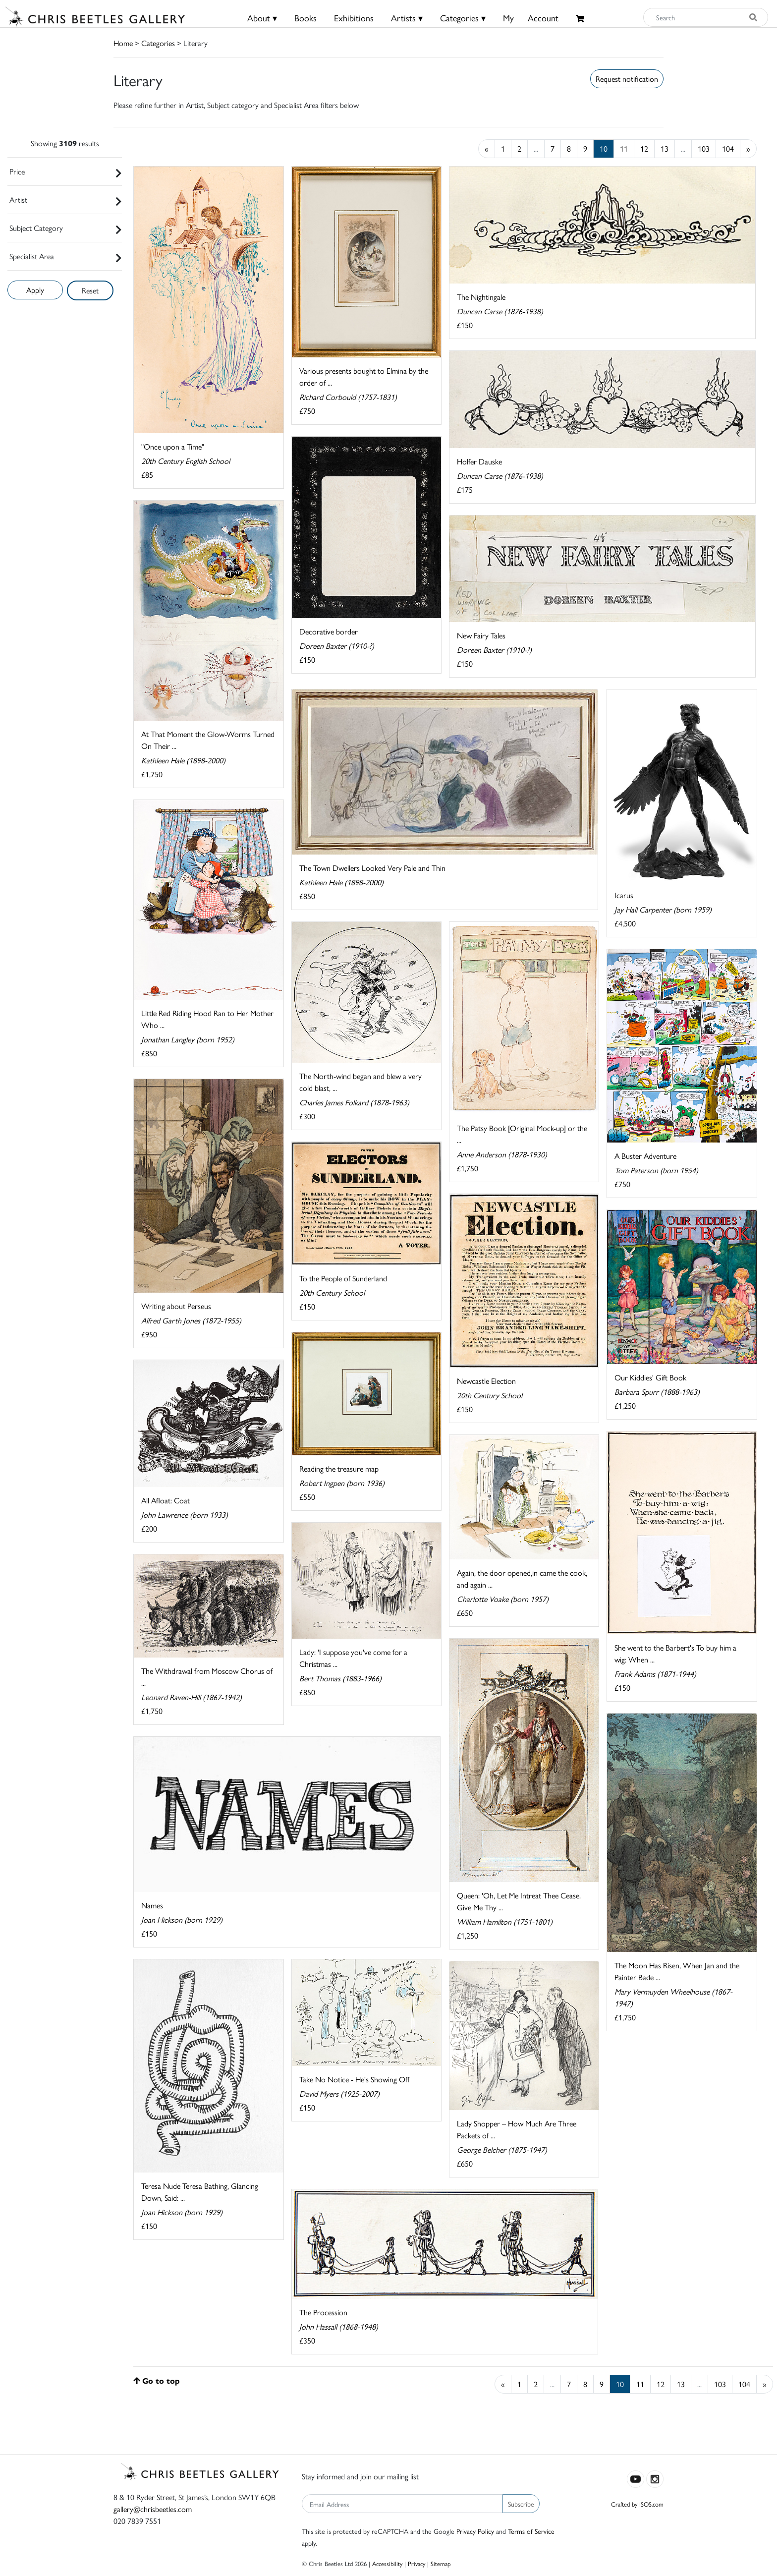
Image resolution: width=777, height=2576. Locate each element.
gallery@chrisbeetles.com (152, 2509)
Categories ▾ (463, 17)
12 (644, 148)
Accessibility (387, 2563)
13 (664, 148)
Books (305, 17)
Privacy (416, 2563)
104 (728, 148)
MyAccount (530, 17)
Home (123, 43)
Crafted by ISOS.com (637, 2504)
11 (624, 148)
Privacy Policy (475, 2531)
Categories (158, 43)
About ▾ (262, 17)
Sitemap (441, 2563)
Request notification (627, 78)
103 (704, 148)
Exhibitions (354, 17)
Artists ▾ (407, 17)
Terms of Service (531, 2531)
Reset (90, 290)
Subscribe (521, 2504)
